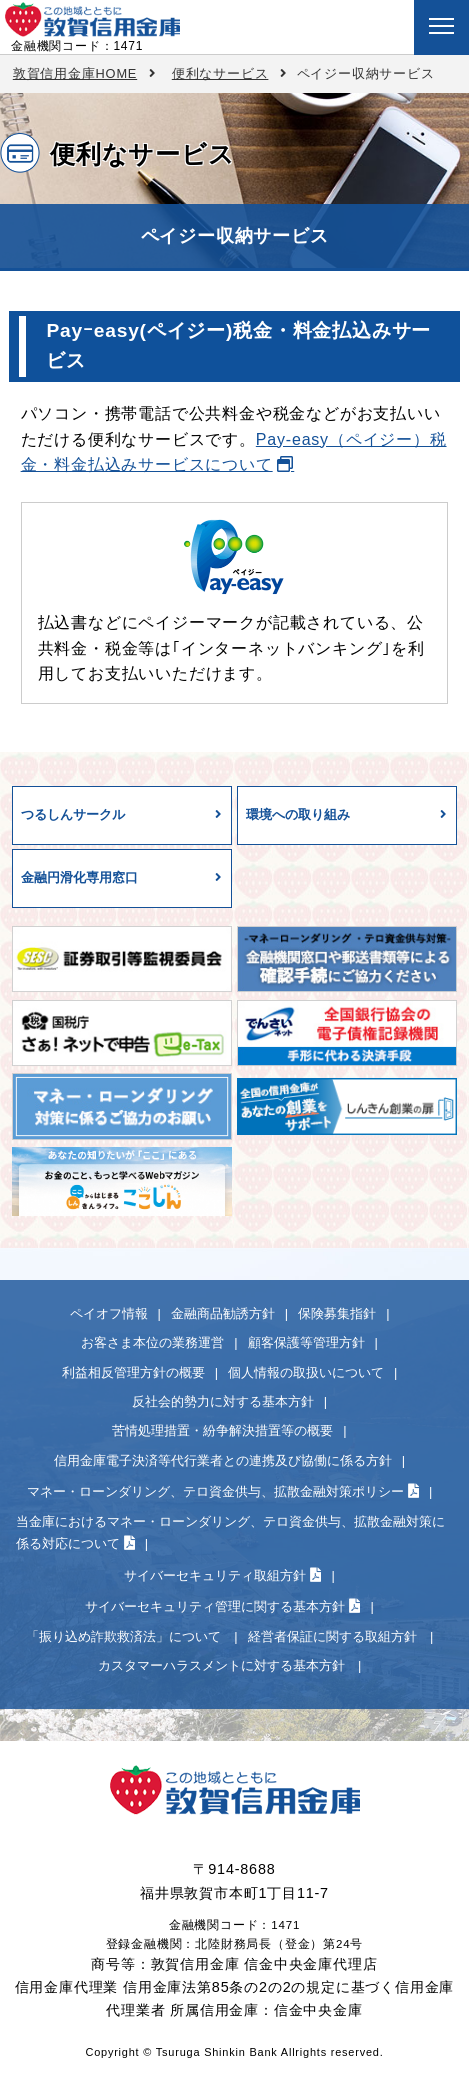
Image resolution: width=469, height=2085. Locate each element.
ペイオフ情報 (109, 1313)
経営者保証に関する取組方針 (334, 1636)
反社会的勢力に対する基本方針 (223, 1401)
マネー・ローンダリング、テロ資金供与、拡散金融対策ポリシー (215, 1491)
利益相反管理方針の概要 (133, 1372)
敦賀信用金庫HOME (75, 73)
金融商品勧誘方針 (223, 1313)
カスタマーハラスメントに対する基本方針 (223, 1665)
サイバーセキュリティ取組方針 (215, 1575)
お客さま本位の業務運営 (152, 1342)
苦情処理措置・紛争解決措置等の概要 (222, 1430)
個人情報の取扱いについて (306, 1372)
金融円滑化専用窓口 (79, 877)
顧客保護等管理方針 (306, 1342)
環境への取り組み (298, 814)
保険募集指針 (337, 1313)
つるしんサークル (73, 814)
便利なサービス (220, 73)
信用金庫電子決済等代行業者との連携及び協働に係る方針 (223, 1460)
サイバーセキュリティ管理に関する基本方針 (215, 1606)
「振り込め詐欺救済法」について (125, 1636)
